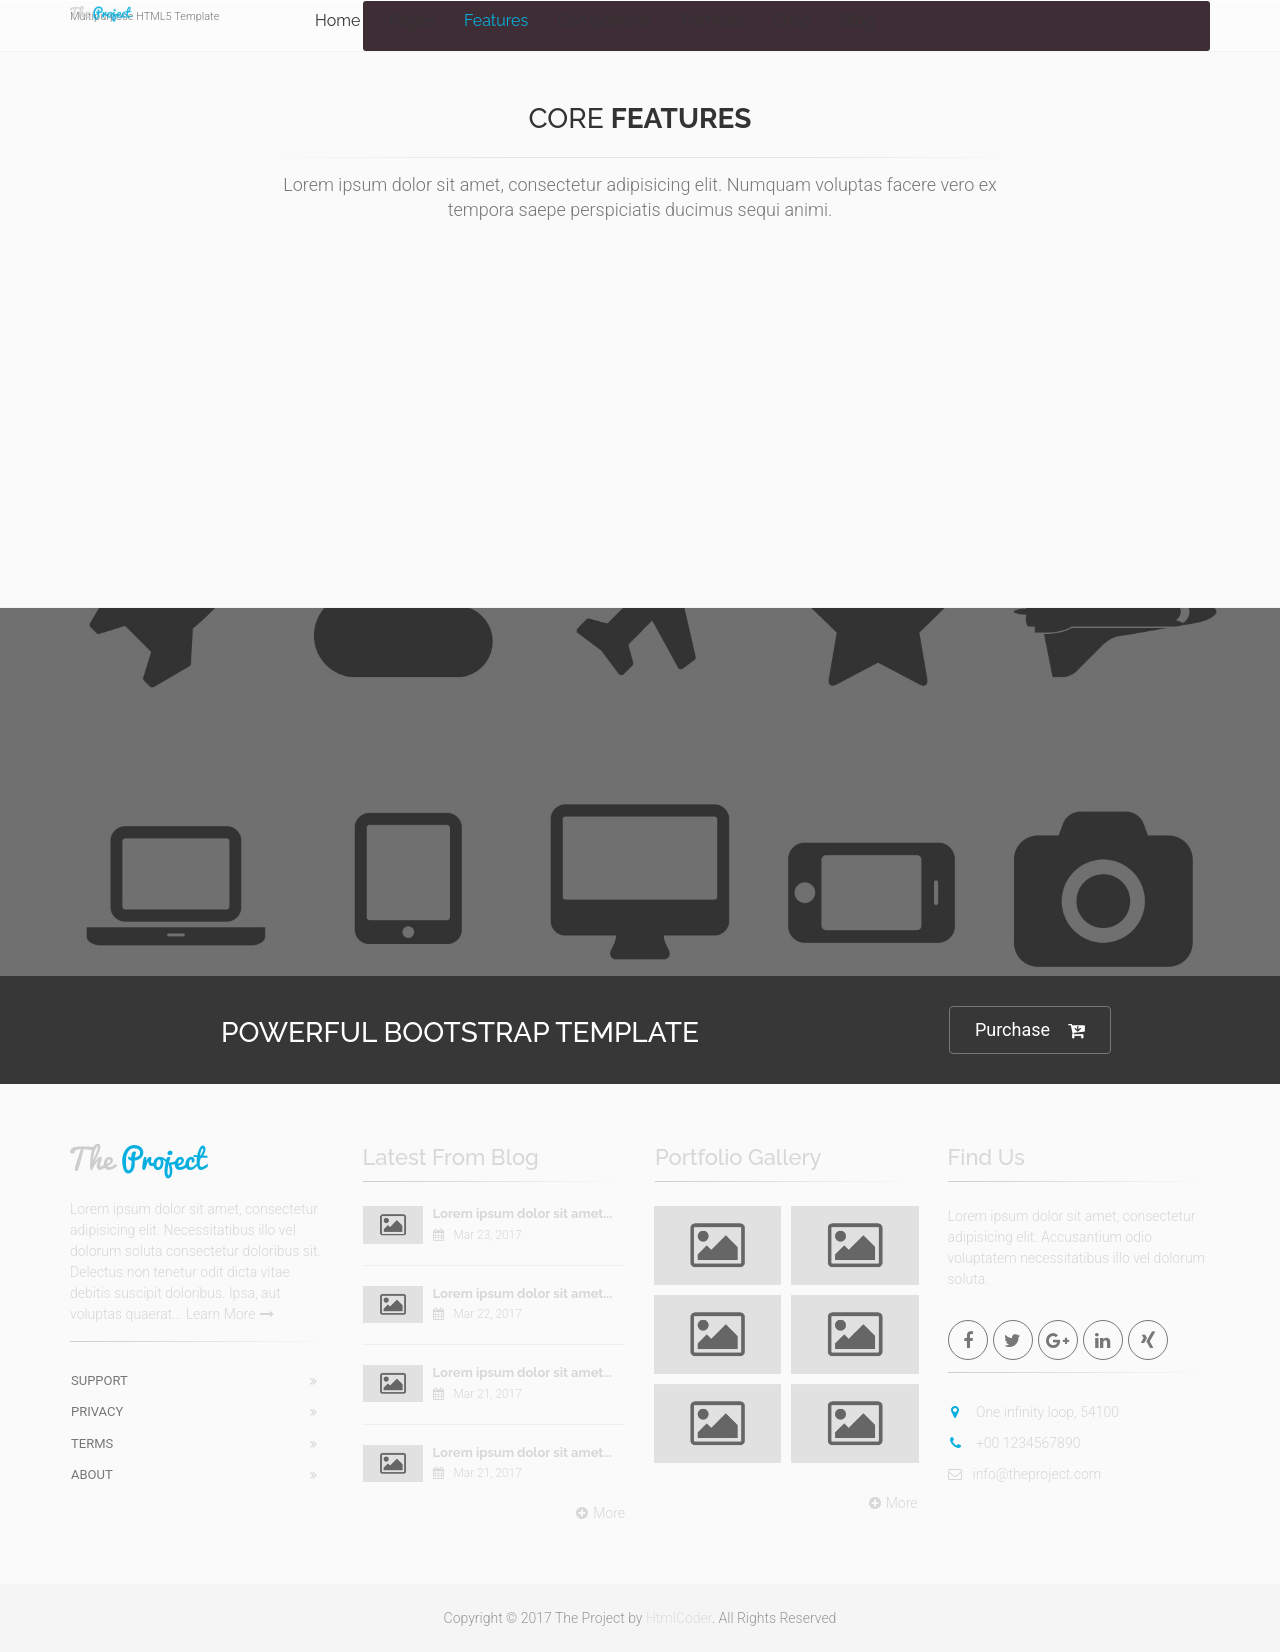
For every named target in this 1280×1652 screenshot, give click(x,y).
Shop (792, 20)
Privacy (97, 1411)
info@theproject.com (1025, 1474)
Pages (412, 20)
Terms (92, 1443)
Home (337, 20)
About (92, 1474)
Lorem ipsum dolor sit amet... (523, 1213)
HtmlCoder (679, 1618)
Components (605, 20)
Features (496, 20)
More (598, 1513)
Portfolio (713, 20)
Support (99, 1380)
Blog (857, 20)
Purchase (1030, 1030)
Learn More (230, 1314)
